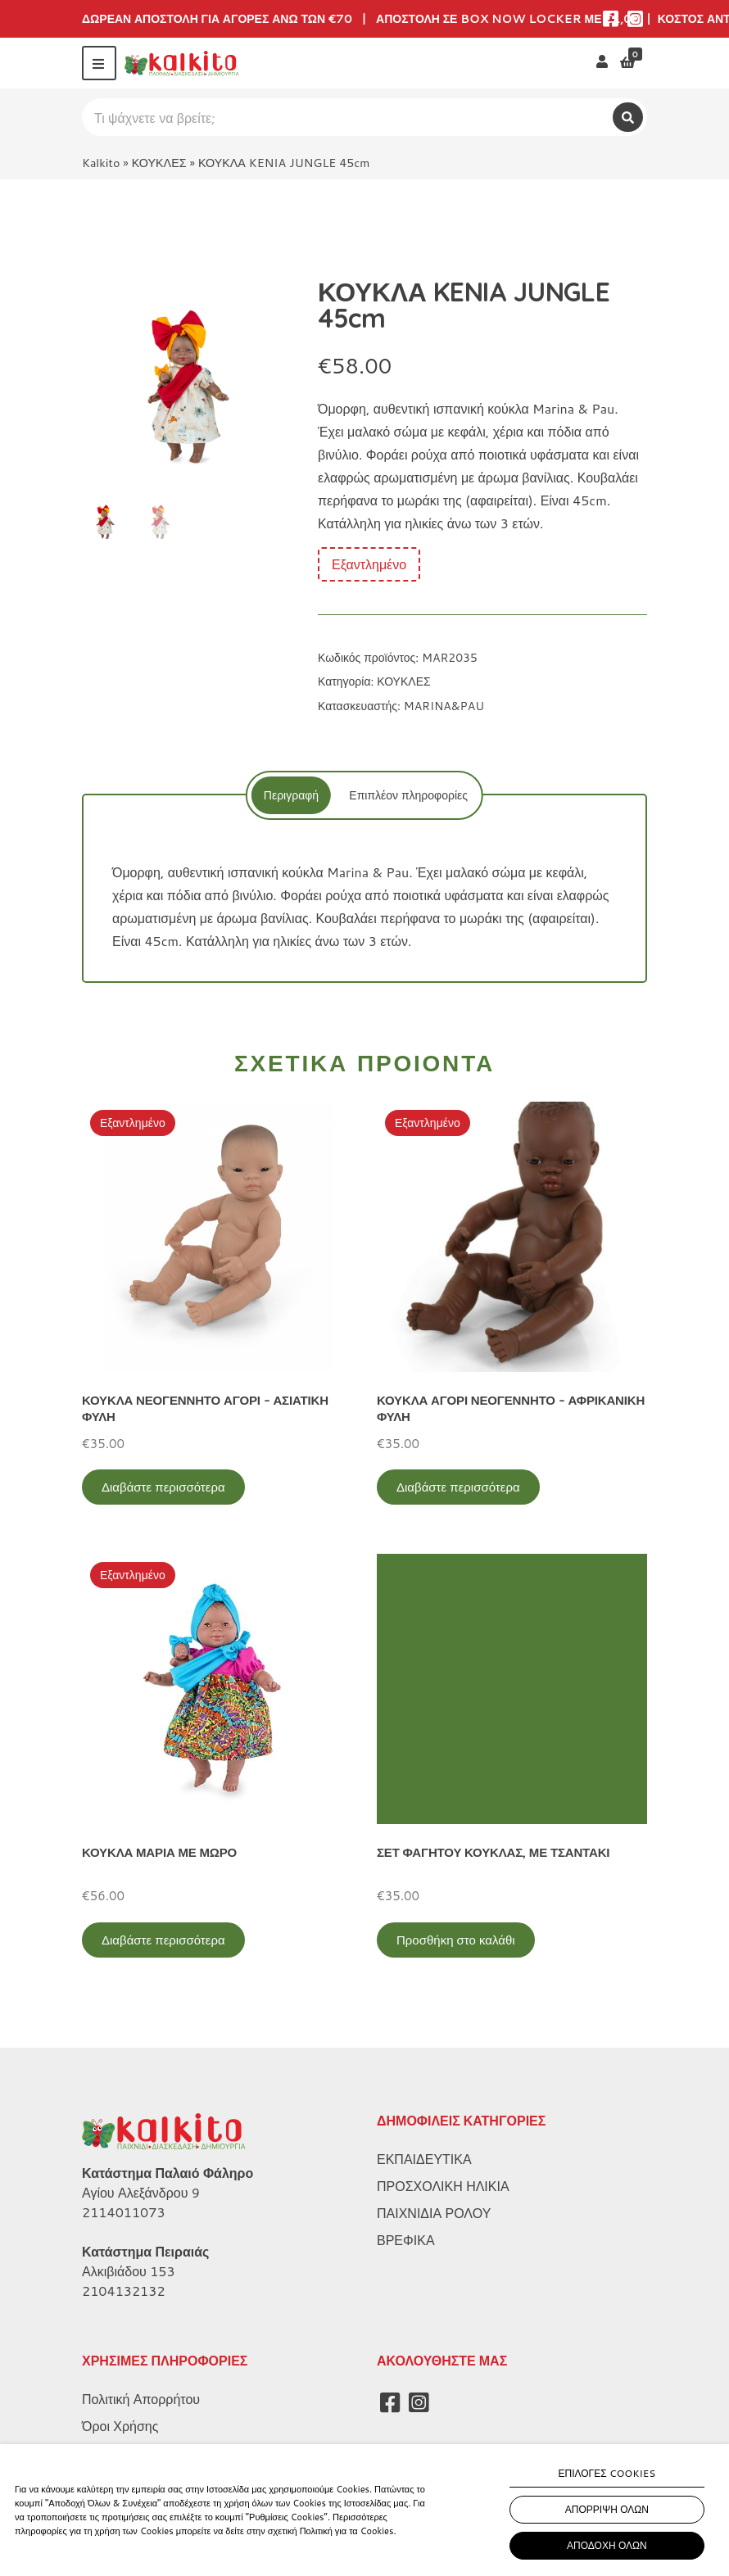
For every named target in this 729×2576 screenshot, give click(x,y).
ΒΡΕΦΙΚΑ (406, 2239)
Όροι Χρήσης (120, 2425)
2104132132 (123, 2290)
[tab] (288, 795)
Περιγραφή (288, 795)
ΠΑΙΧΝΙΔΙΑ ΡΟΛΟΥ (434, 2212)
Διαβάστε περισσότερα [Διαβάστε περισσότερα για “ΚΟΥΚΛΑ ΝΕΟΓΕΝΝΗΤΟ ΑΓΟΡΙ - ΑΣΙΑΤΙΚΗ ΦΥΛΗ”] (163, 1487)
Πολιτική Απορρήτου (141, 2398)
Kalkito (101, 162)
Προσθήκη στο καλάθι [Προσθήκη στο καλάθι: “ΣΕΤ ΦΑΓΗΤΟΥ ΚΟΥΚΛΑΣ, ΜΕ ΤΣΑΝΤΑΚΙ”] (455, 1940)
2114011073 (123, 2212)
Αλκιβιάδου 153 (128, 2270)
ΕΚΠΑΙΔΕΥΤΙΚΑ (424, 2158)
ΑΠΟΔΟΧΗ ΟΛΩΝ (607, 2545)
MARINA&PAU (444, 706)
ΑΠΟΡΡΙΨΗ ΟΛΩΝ (607, 2509)
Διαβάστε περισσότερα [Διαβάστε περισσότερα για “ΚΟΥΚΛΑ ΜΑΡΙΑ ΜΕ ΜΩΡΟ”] (163, 1940)
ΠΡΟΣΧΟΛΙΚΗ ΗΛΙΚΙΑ (443, 2185)
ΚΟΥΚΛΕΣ (159, 162)
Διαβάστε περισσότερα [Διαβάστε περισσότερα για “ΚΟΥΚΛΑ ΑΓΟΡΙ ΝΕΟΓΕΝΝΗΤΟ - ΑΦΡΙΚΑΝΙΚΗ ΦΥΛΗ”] (458, 1487)
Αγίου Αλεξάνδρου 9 (141, 2192)
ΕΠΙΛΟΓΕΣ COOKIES (607, 2473)
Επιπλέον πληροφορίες (408, 795)
